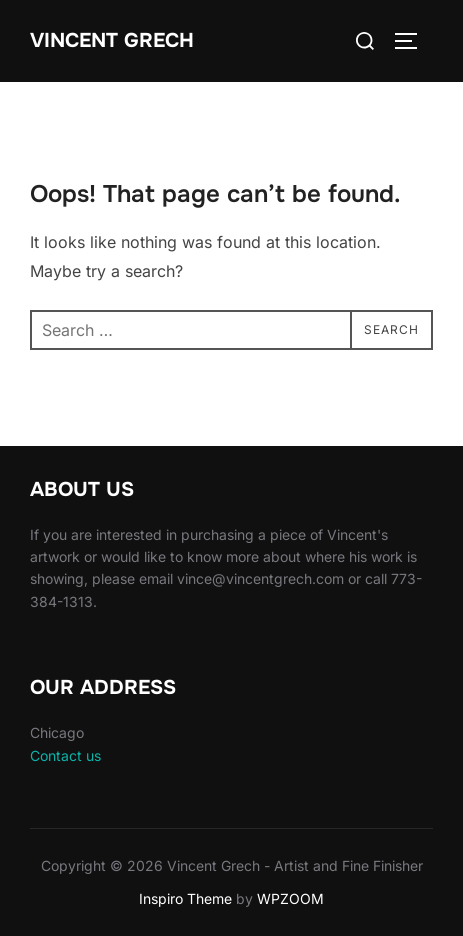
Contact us (65, 755)
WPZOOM (290, 898)
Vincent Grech (112, 40)
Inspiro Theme (185, 898)
